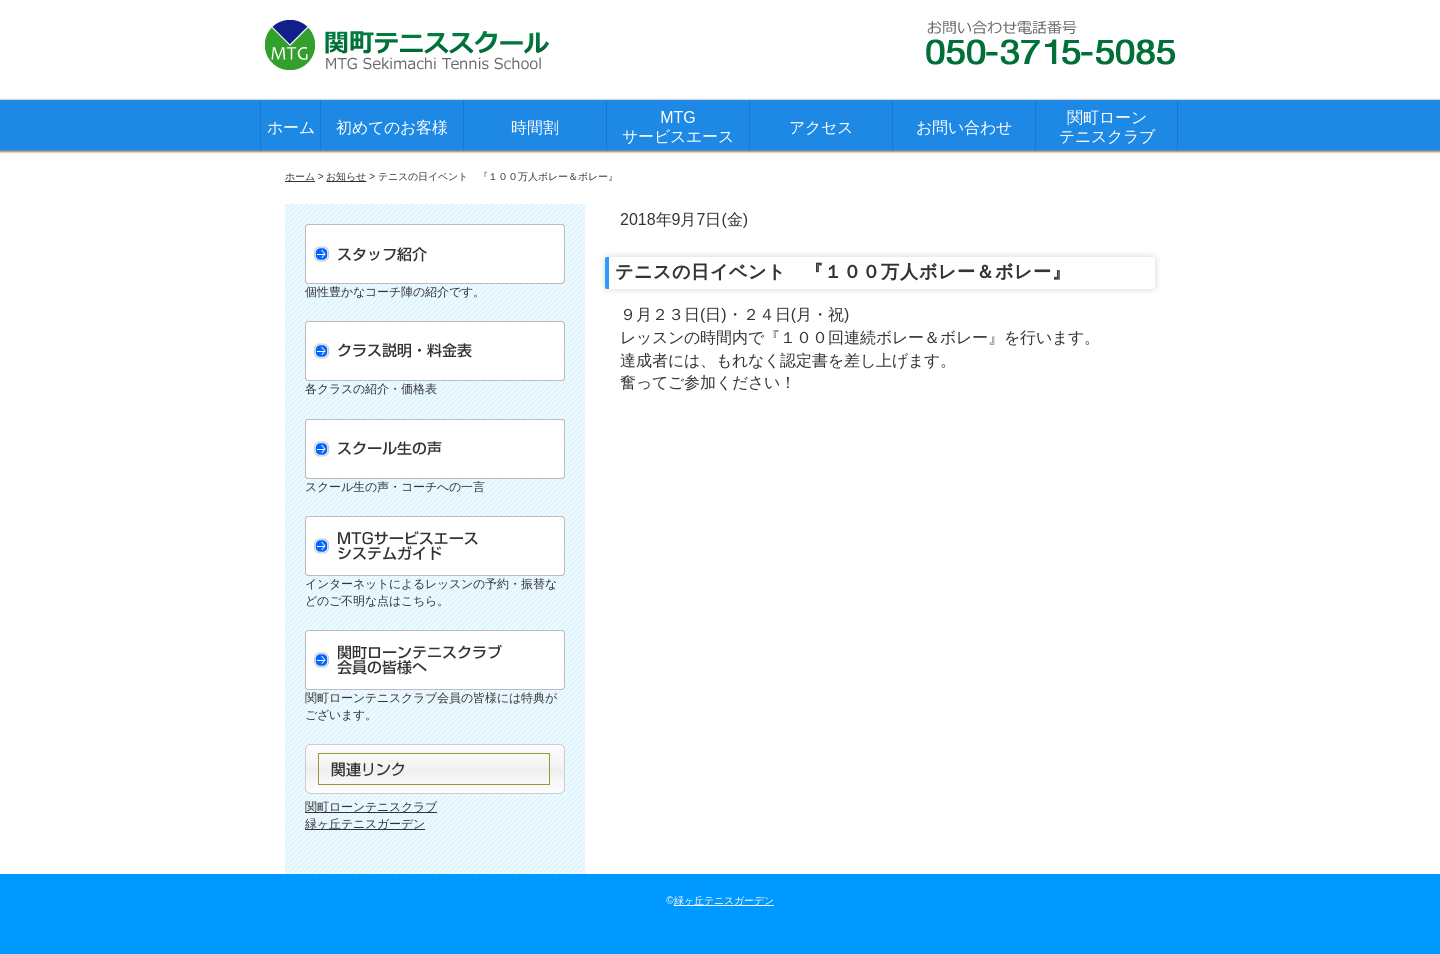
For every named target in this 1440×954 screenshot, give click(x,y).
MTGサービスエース (678, 127)
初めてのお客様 (392, 127)
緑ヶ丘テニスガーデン (365, 824)
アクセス (821, 127)
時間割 (535, 127)
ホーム (291, 127)
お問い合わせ (964, 127)
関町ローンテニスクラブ (1107, 127)
